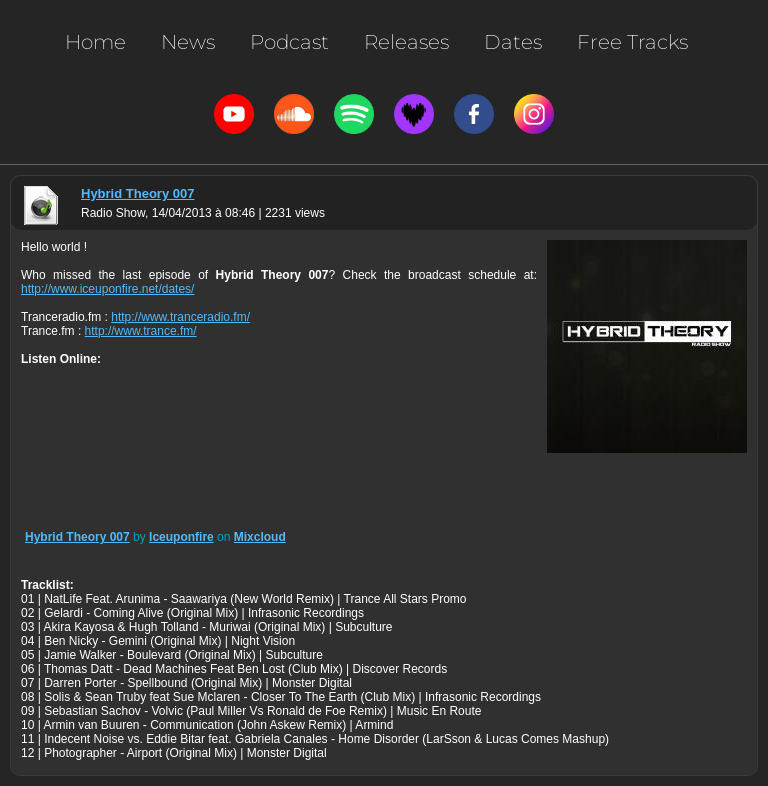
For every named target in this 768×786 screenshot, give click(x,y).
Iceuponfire (181, 537)
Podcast (289, 42)
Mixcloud (260, 537)
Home (95, 42)
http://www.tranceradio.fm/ (180, 317)
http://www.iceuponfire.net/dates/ (107, 289)
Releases (406, 42)
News (188, 42)
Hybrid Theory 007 (137, 193)
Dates (513, 42)
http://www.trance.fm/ (141, 331)
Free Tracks (632, 42)
